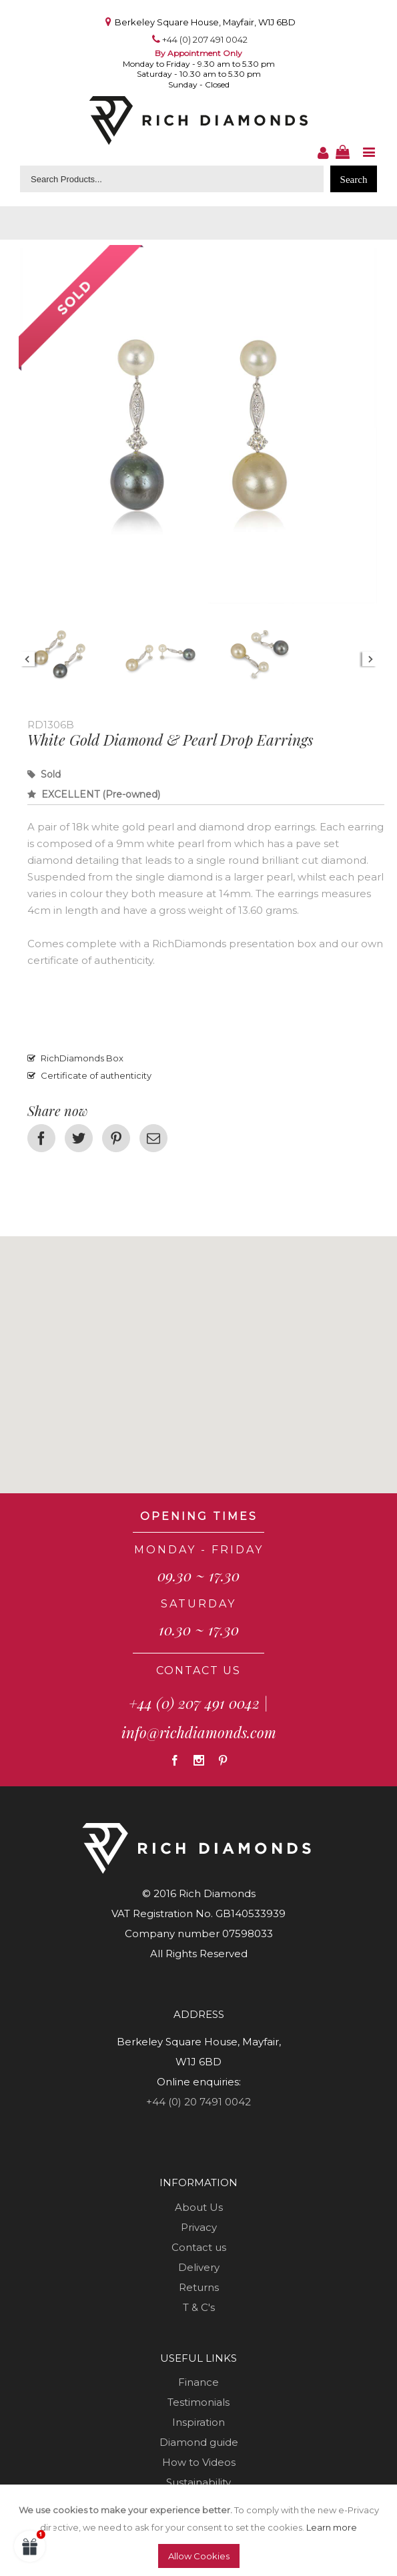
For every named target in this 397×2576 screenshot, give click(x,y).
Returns (199, 2287)
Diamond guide (198, 2442)
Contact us (198, 2247)
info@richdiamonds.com (198, 1732)
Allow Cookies (199, 2556)
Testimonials (198, 2402)
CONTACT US (198, 1670)
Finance (198, 2382)
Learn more (331, 2527)
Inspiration (198, 2422)
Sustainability (198, 2482)
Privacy (199, 2227)
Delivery (199, 2267)
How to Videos (199, 2462)
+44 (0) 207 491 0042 (205, 39)
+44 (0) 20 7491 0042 (198, 2101)
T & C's (199, 2307)
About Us (199, 2207)
